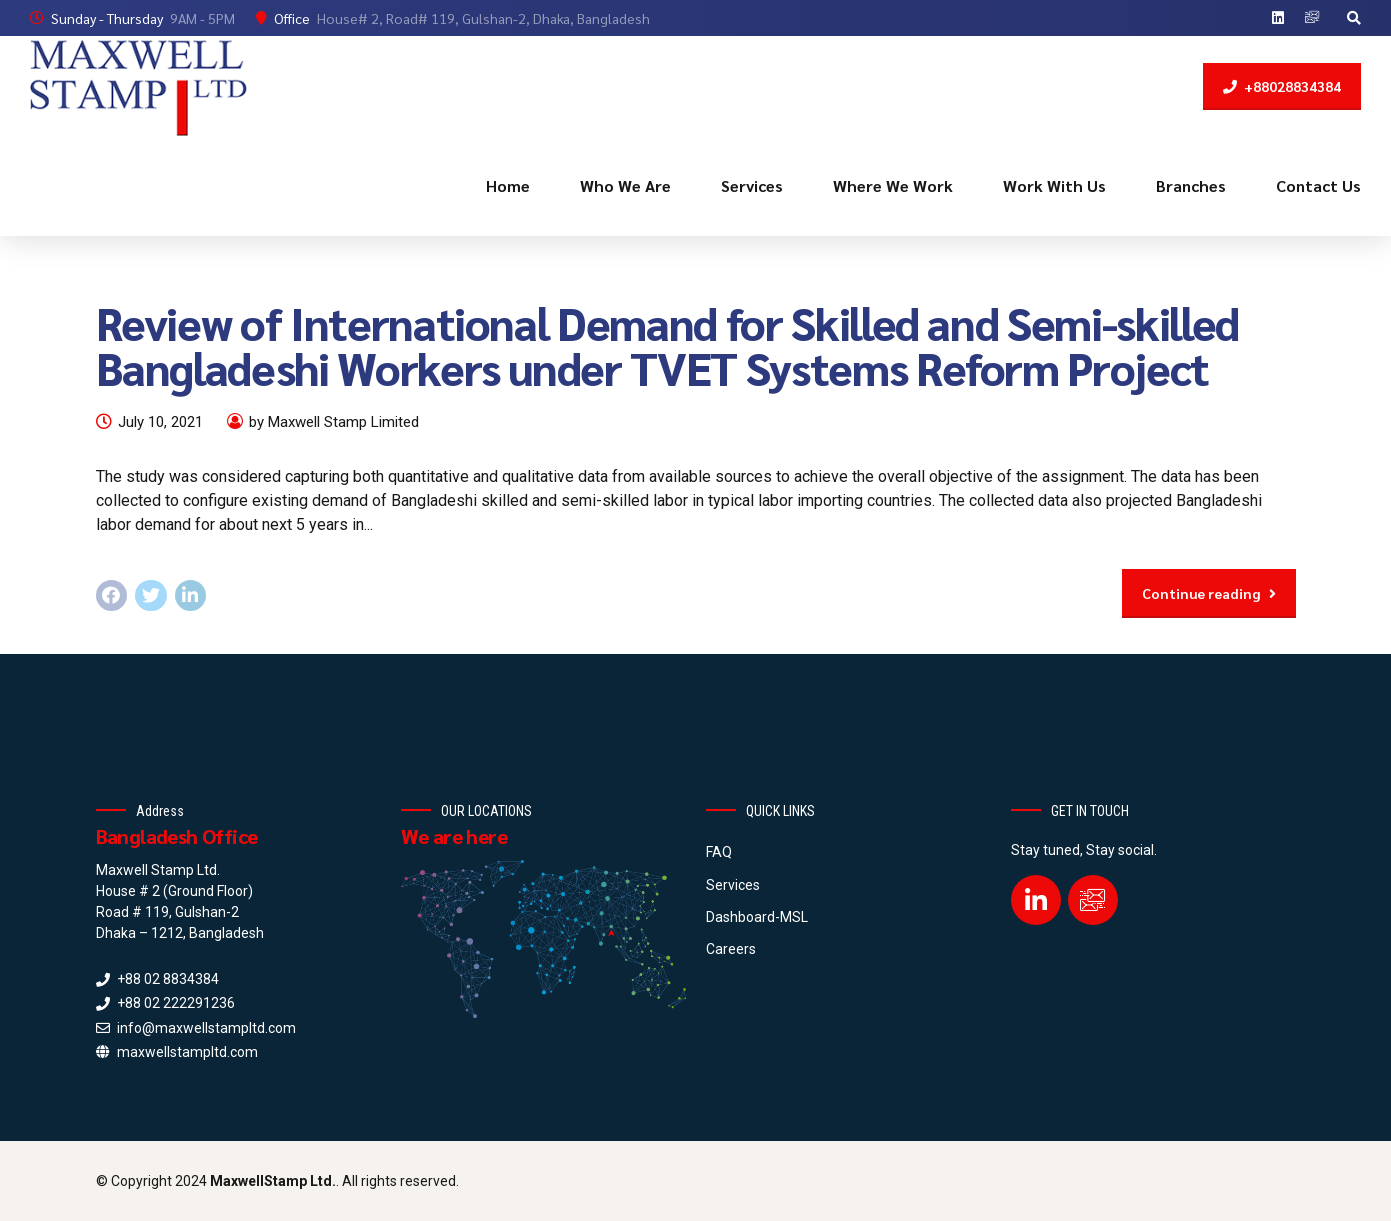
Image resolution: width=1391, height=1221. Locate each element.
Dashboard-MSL (757, 917)
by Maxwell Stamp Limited (334, 422)
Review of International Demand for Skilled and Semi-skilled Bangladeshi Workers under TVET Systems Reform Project (667, 344)
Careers (731, 949)
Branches (1191, 185)
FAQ (719, 852)
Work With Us (1054, 185)
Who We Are (625, 185)
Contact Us (1318, 185)
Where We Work (893, 185)
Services (752, 185)
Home (508, 185)
